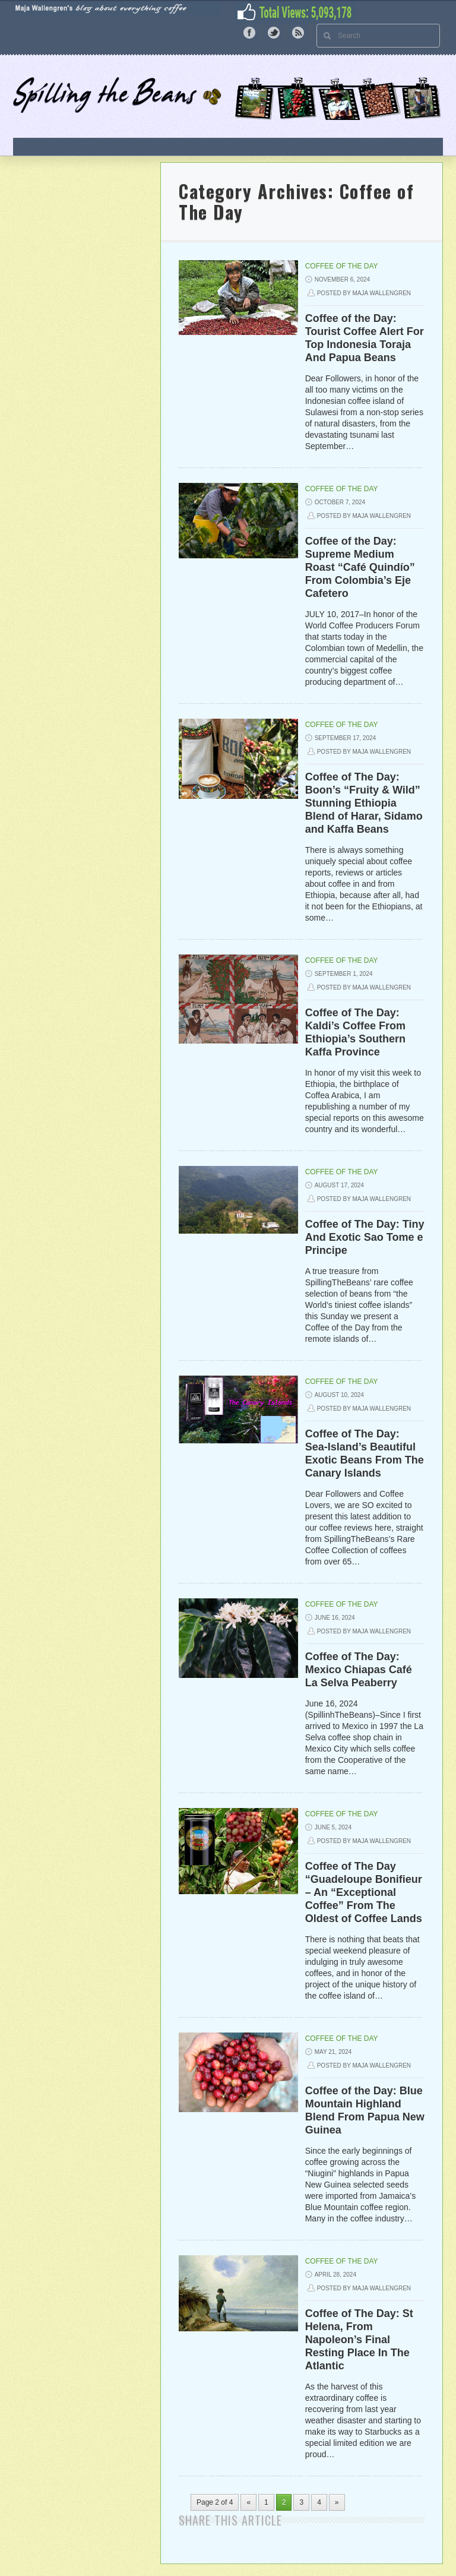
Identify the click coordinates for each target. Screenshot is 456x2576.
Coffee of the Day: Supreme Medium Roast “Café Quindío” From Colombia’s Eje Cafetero (360, 567)
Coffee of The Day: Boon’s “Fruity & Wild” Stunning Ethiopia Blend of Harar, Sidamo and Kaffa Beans (364, 803)
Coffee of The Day (341, 266)
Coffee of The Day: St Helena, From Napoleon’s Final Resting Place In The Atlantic (359, 2340)
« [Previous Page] (248, 2502)
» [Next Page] (337, 2502)
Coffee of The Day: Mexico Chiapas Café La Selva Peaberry (358, 1670)
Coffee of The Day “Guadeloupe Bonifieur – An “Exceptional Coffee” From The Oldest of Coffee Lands (363, 1892)
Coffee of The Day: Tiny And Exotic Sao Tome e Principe (365, 1237)
